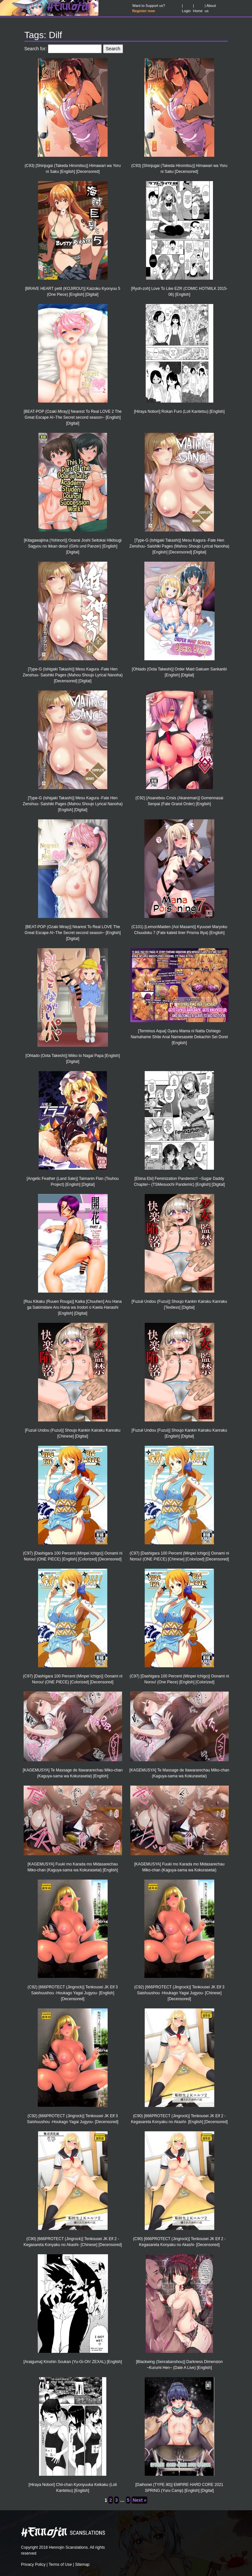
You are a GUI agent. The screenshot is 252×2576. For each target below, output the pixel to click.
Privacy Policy (33, 2564)
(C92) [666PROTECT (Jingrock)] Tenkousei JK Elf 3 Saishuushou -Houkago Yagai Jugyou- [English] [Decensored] (73, 1993)
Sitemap (82, 2564)
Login (186, 11)
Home (197, 11)
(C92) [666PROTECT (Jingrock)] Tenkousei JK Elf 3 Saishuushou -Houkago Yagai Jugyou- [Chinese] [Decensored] (179, 1993)
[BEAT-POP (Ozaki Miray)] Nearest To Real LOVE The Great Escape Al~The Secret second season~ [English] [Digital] (73, 933)
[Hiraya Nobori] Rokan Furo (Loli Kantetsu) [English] (179, 411)
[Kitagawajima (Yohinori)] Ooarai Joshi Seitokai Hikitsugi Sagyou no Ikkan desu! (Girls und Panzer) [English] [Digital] (73, 546)
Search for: (35, 48)
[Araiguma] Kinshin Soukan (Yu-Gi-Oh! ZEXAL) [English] (72, 2361)
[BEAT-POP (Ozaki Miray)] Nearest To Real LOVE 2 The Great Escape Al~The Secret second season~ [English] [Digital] (73, 417)
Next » (139, 2500)
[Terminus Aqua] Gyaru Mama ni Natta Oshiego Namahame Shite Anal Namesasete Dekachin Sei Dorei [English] (179, 1037)
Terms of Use (60, 2564)
